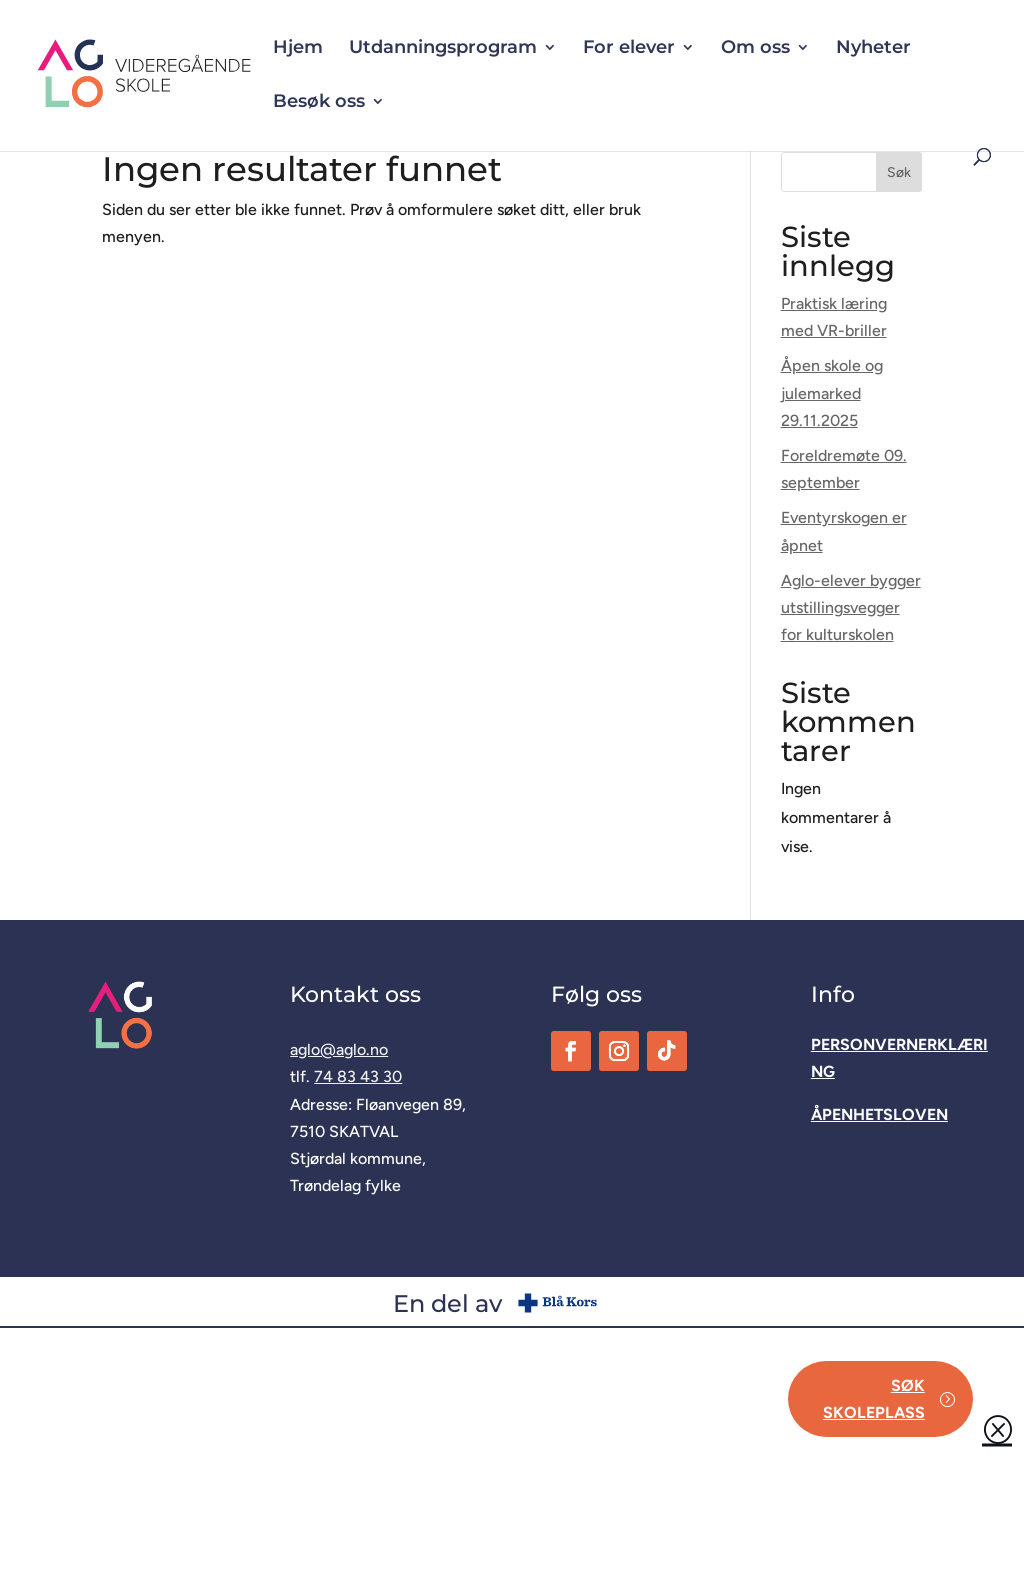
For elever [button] (629, 49)
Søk (899, 172)
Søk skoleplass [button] (874, 1399)
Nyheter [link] (873, 49)
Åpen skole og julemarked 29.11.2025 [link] (832, 392)
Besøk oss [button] (319, 103)
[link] (206, 74)
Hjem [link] (298, 49)
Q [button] (997, 1428)
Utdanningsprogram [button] (443, 49)
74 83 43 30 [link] (358, 1076)
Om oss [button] (755, 49)
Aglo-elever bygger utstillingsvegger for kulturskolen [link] (851, 607)
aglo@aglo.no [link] (339, 1049)
